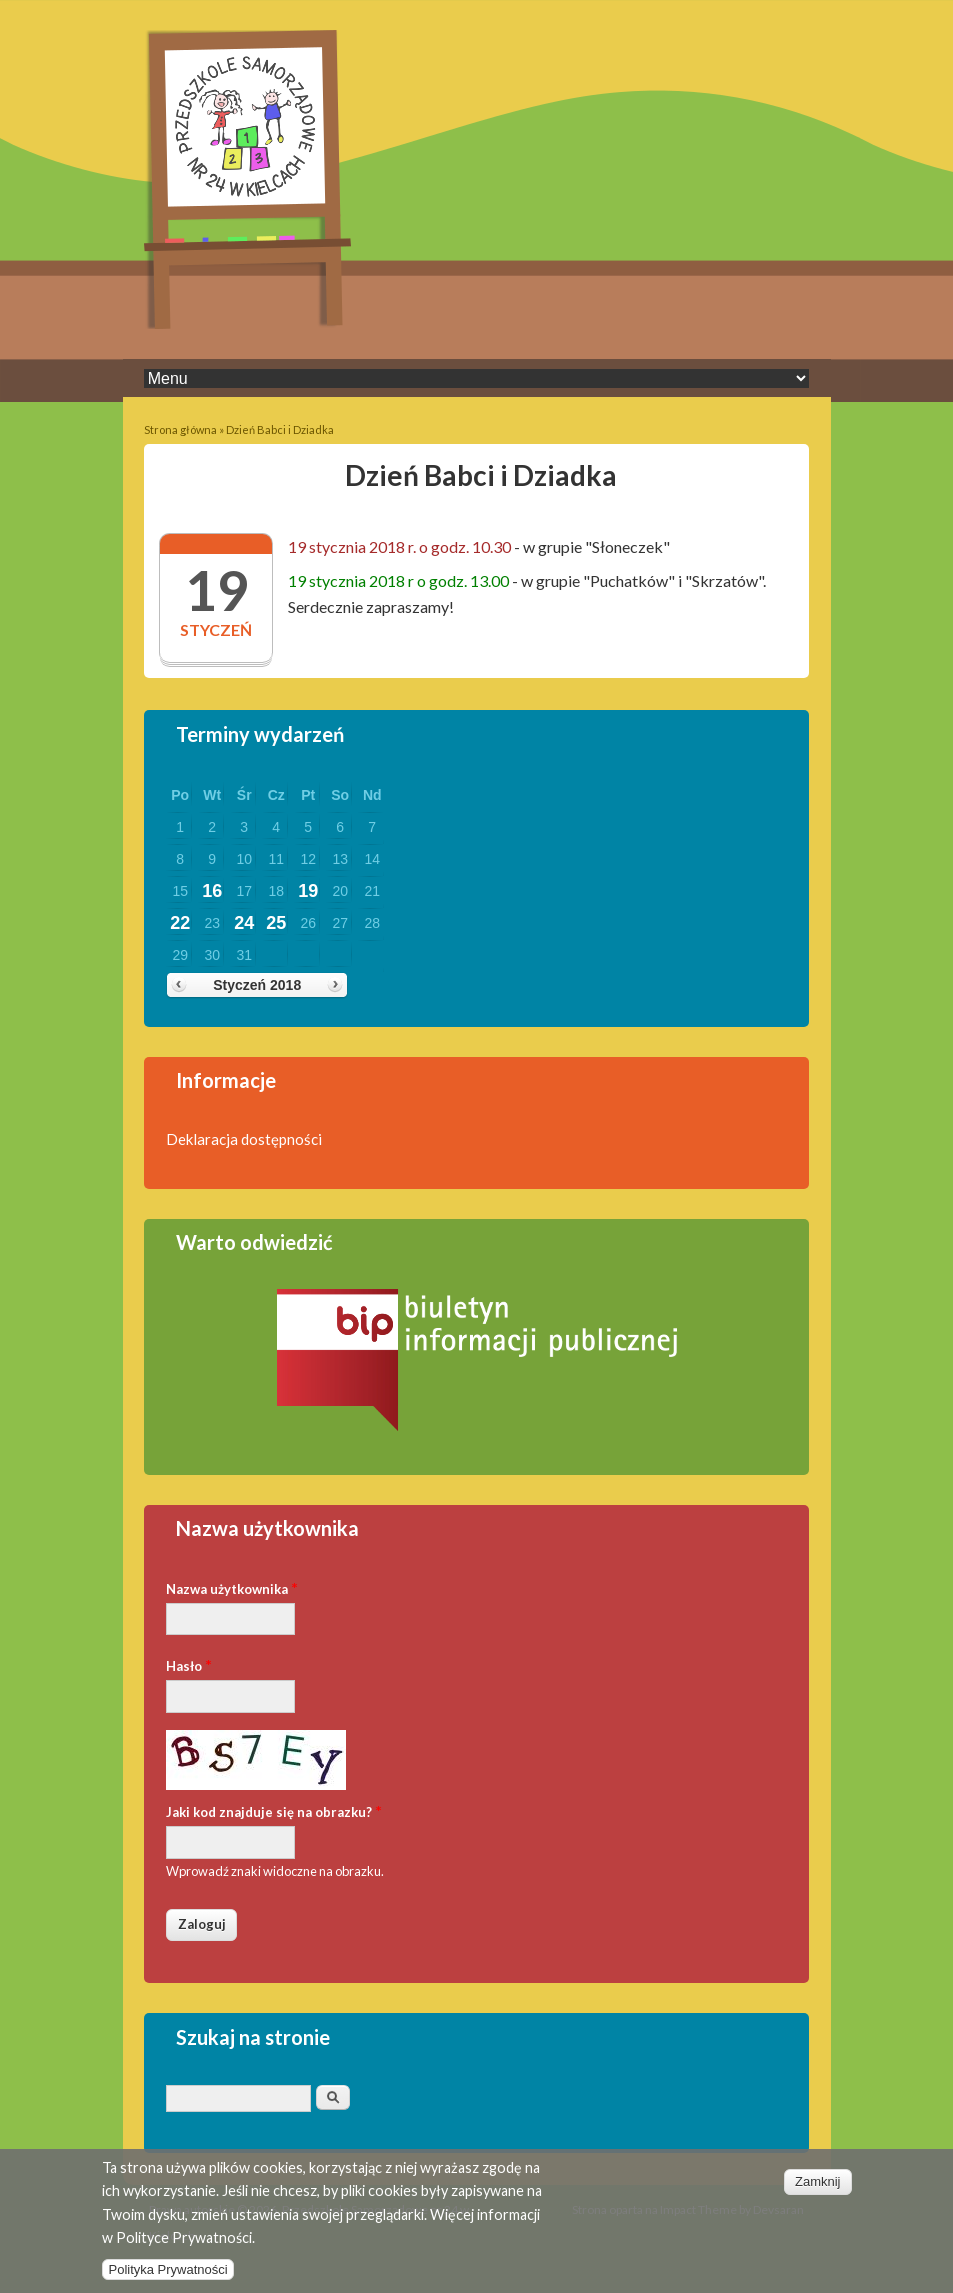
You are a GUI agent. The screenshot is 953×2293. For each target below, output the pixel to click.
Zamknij (818, 2191)
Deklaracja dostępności (244, 1139)
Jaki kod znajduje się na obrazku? (274, 1810)
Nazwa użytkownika (232, 1587)
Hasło (189, 1664)
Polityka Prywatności (167, 2279)
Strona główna (180, 429)
